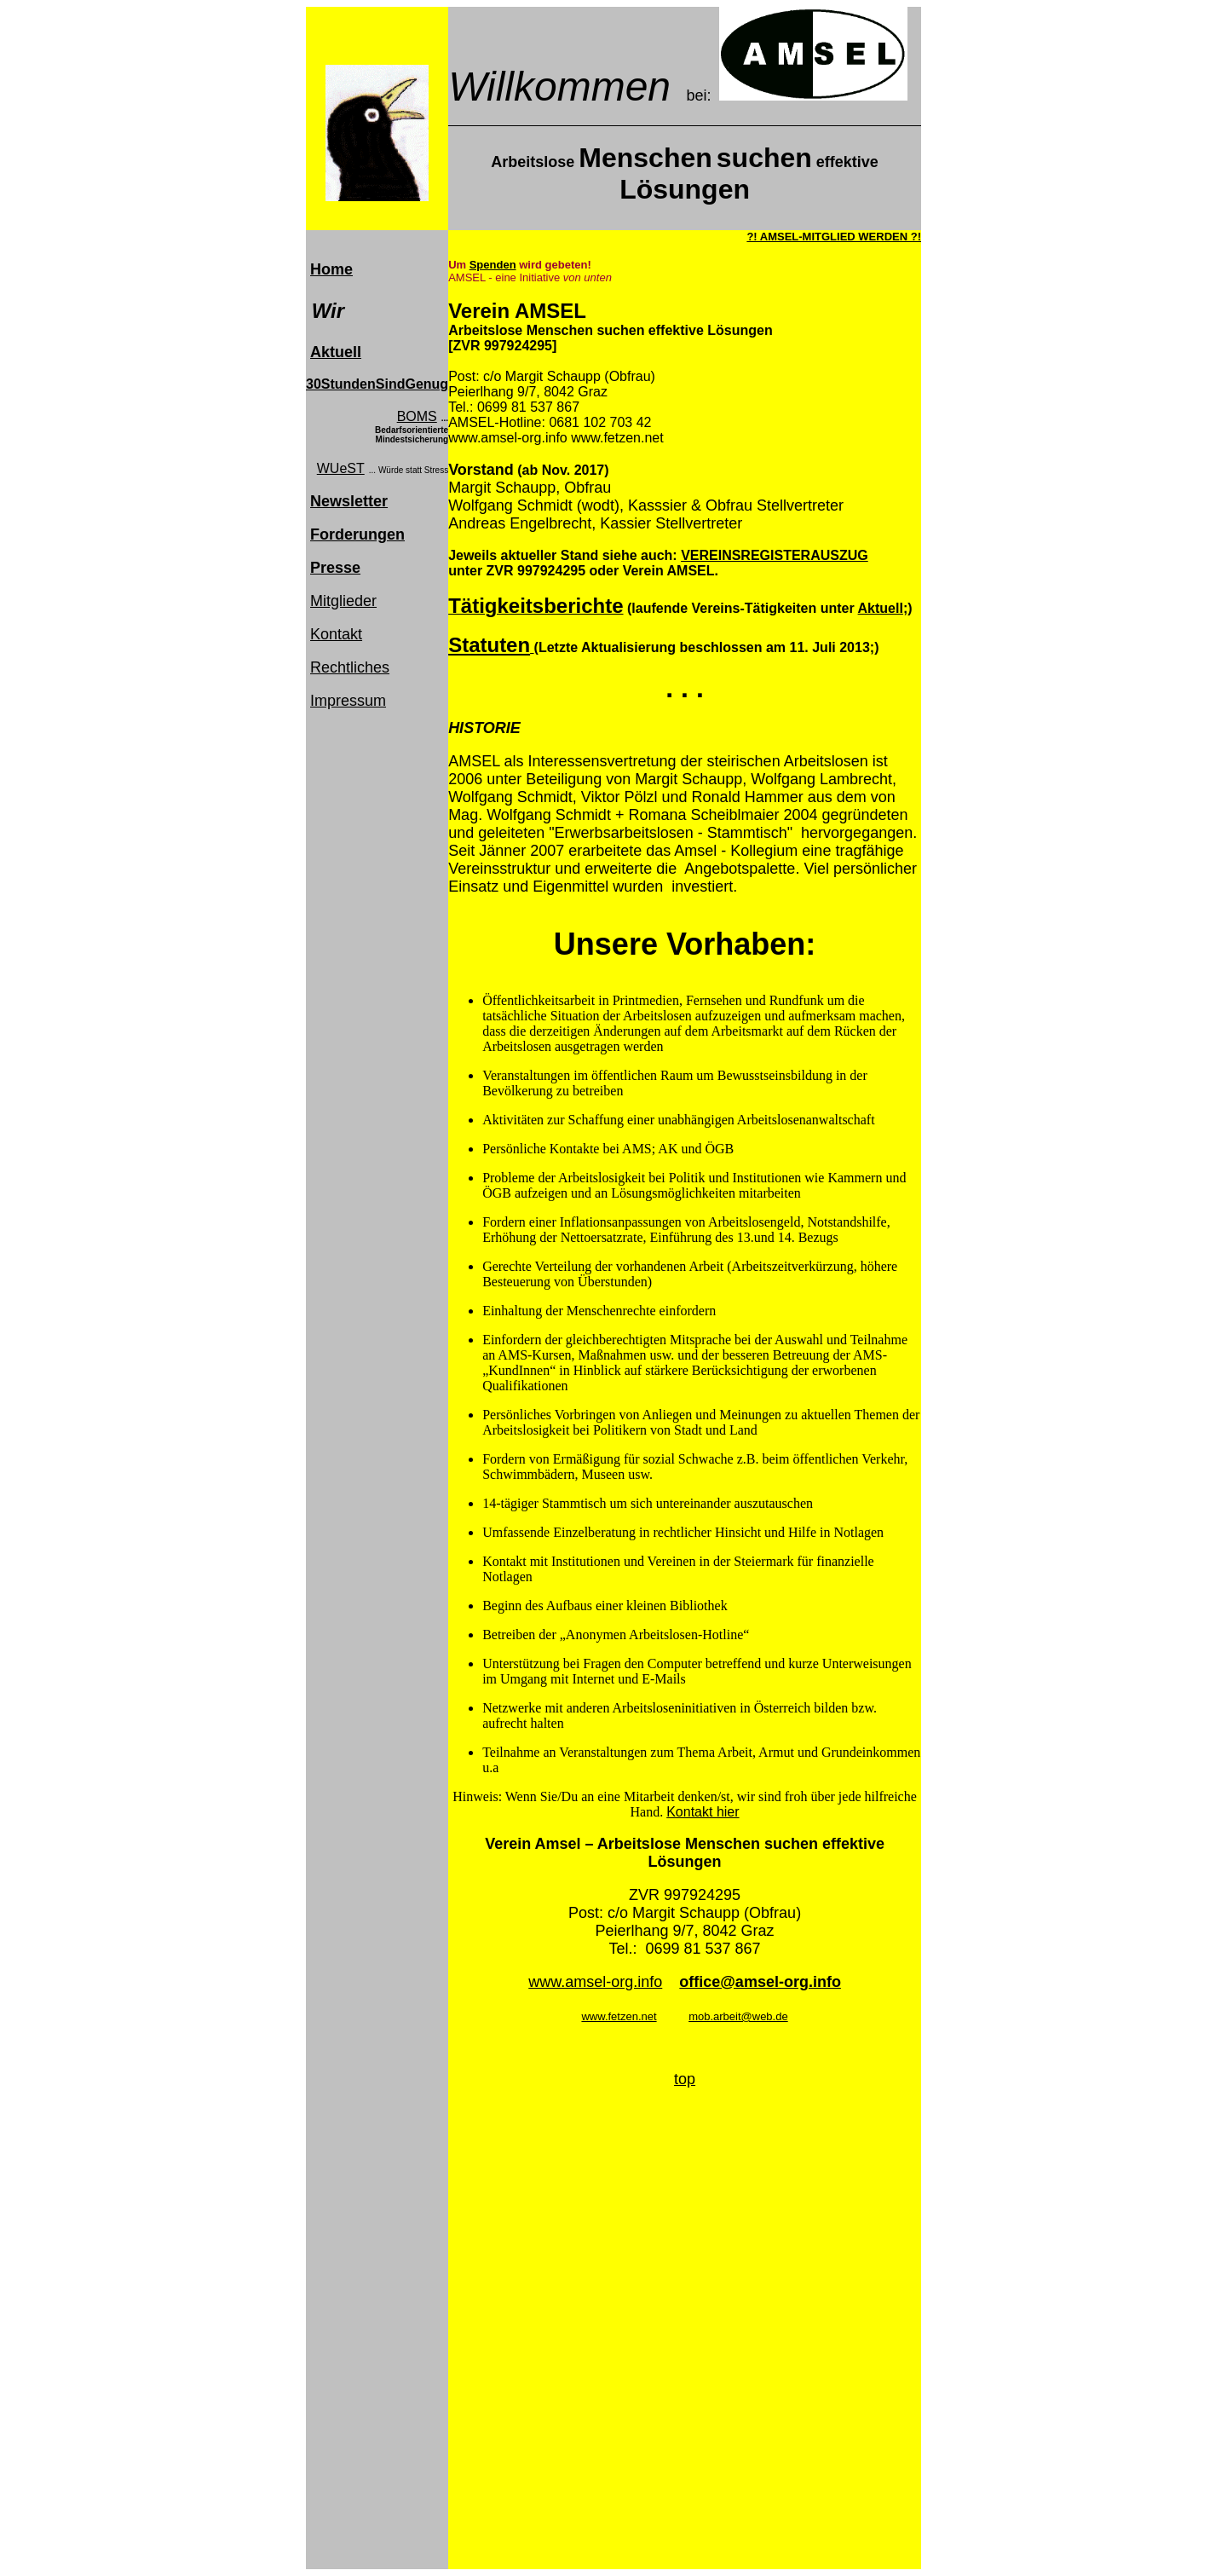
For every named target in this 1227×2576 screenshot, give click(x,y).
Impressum (348, 700)
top (684, 2079)
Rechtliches (349, 667)
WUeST (341, 468)
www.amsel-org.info (595, 1981)
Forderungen (357, 534)
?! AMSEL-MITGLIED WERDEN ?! (833, 236)
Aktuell (335, 352)
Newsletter (349, 501)
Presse (335, 567)
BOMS (417, 416)
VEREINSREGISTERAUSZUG (774, 555)
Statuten (489, 644)
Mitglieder (343, 600)
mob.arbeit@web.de (738, 2016)
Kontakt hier (702, 1812)
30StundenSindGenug (377, 384)
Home (331, 269)
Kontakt (336, 634)
